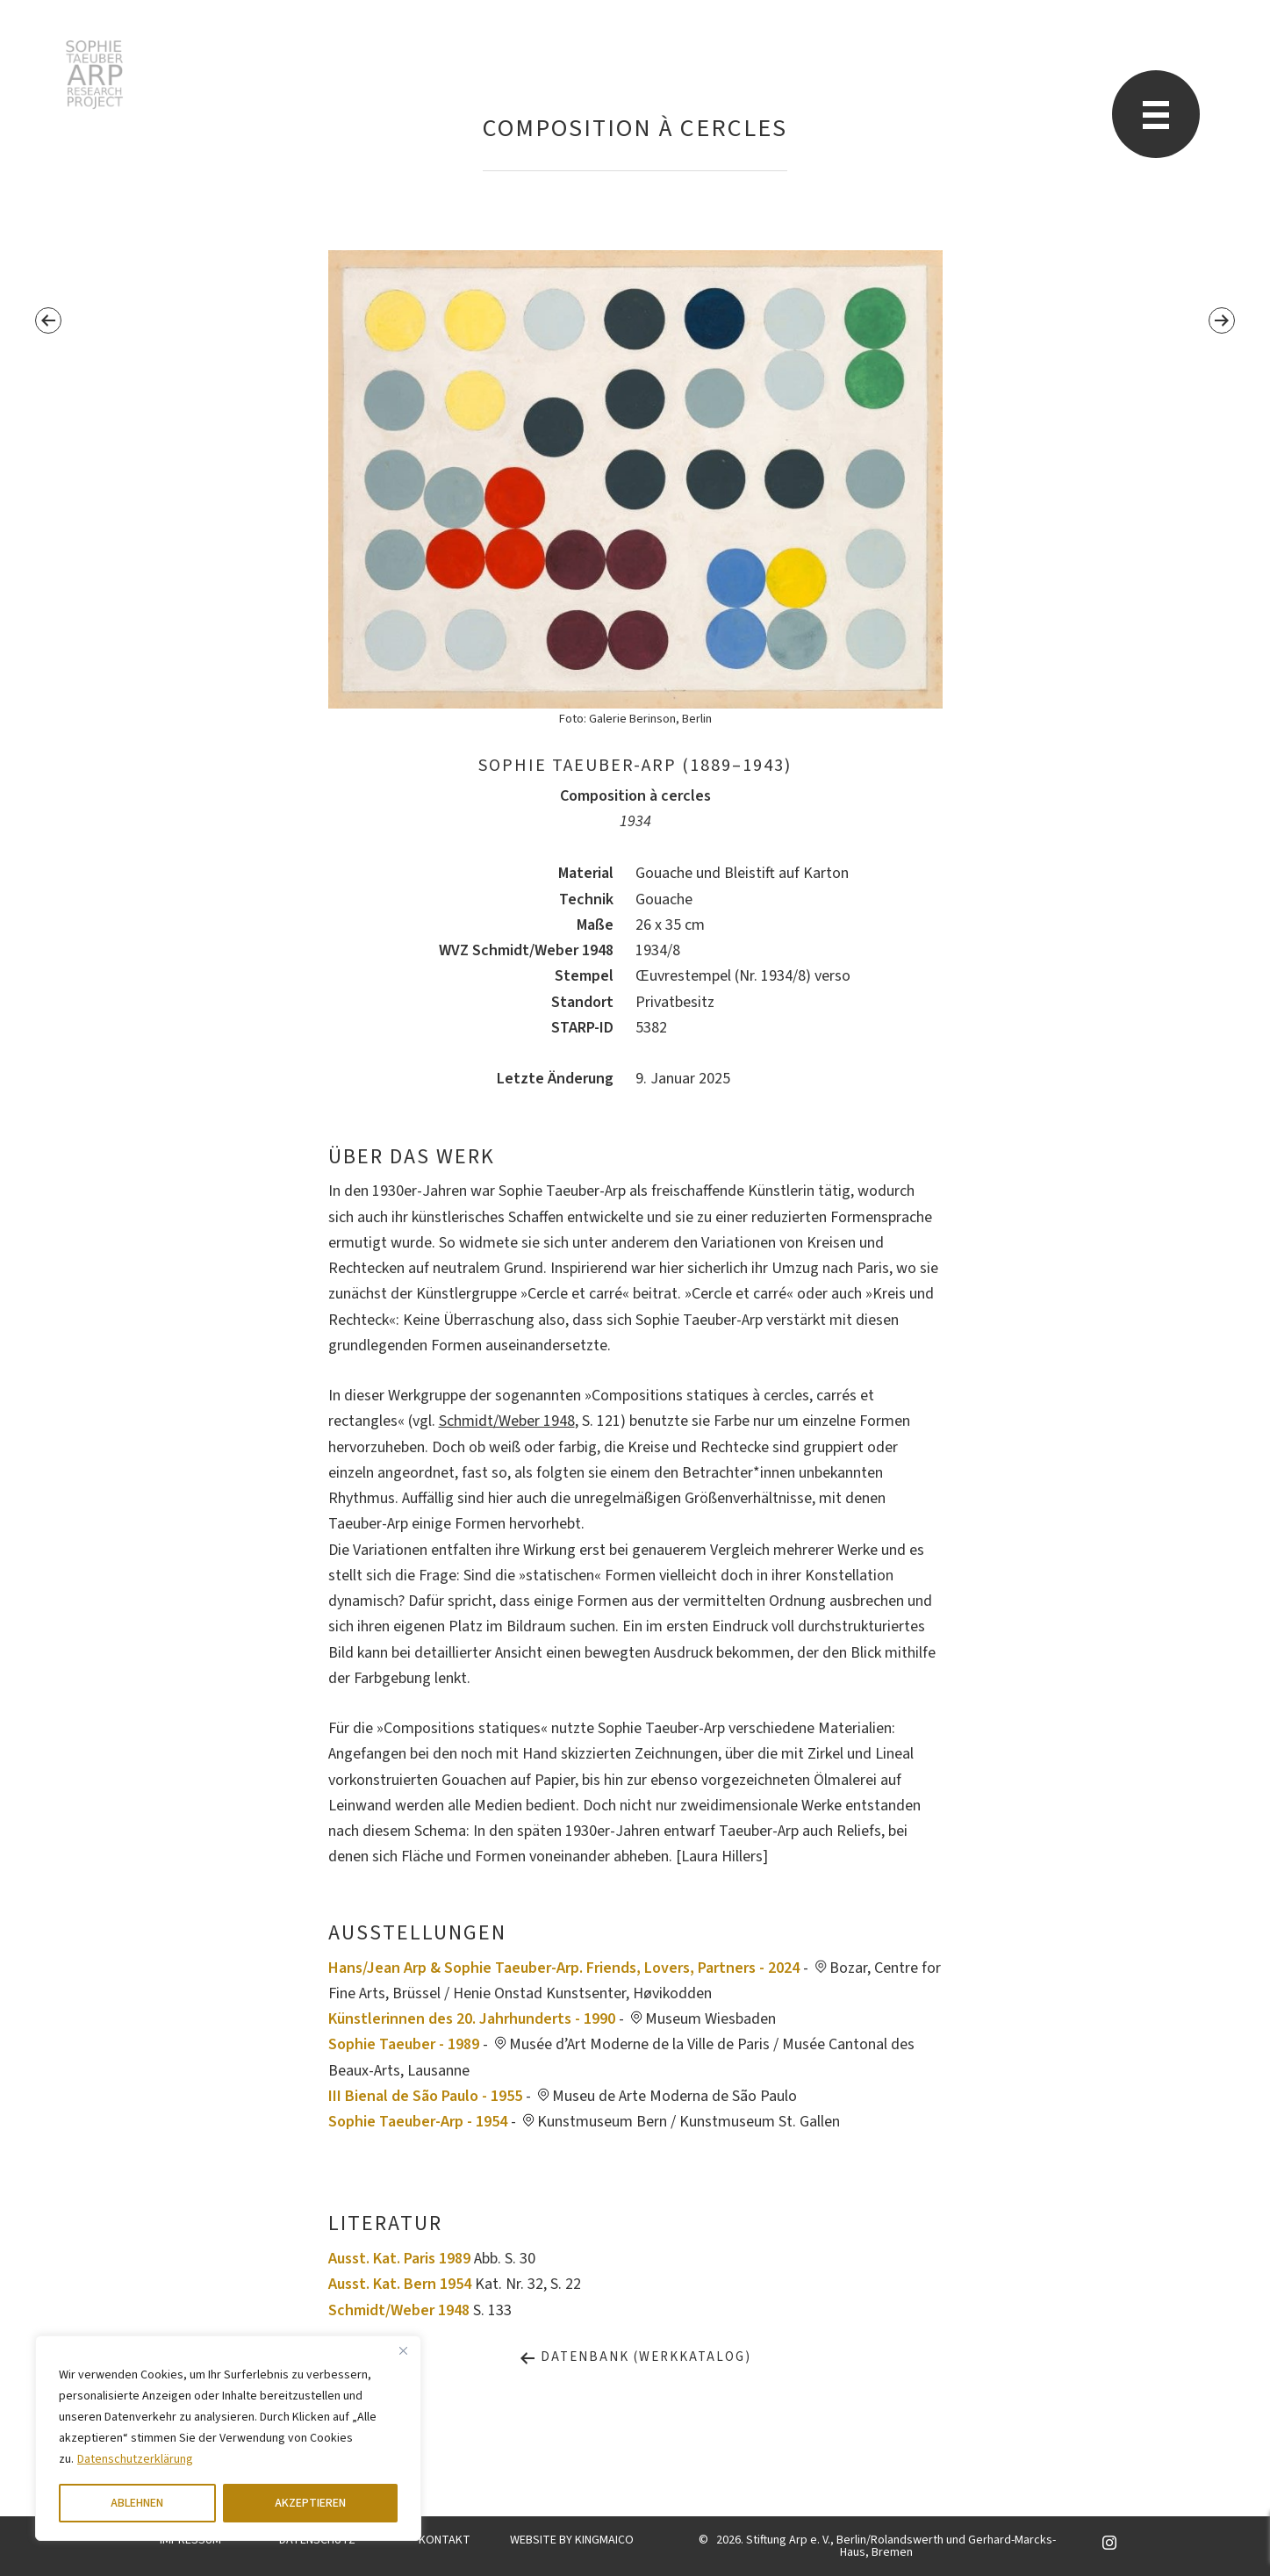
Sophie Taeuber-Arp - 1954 (417, 2122)
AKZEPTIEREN (310, 2503)
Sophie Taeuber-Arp (94, 74)
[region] (228, 2438)
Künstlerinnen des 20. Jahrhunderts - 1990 (471, 2019)
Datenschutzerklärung (135, 2459)
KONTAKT (444, 2540)
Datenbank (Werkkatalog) (635, 2357)
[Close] (402, 2350)
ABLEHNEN (137, 2503)
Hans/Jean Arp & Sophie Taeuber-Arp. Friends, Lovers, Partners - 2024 (564, 1968)
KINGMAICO (604, 2540)
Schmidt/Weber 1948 (507, 1421)
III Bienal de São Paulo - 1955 (425, 2096)
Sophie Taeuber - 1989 (403, 2044)
